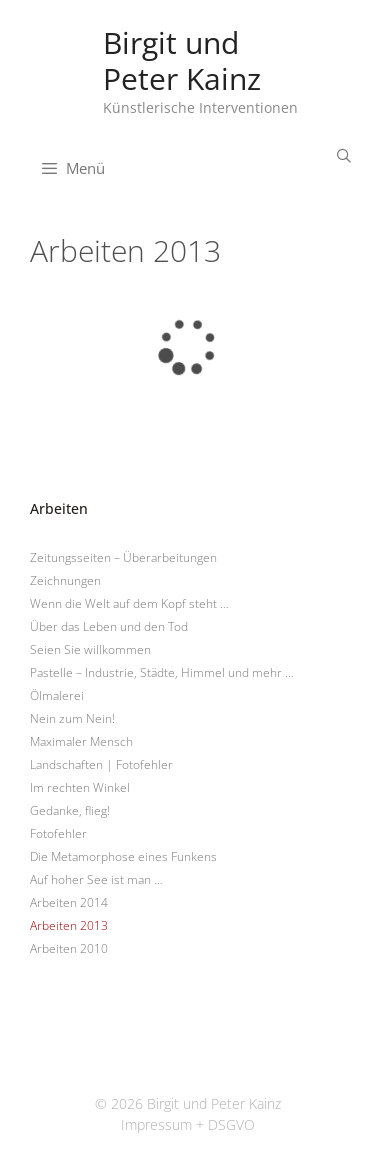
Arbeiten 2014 (69, 902)
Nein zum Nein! (72, 718)
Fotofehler (58, 833)
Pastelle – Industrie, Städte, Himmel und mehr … (162, 672)
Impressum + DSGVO (188, 1124)
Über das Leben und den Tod (109, 626)
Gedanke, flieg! (70, 810)
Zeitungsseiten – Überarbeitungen (123, 557)
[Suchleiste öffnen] (344, 155)
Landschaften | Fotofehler (101, 764)
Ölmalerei (57, 695)
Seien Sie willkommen (90, 649)
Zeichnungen (65, 580)
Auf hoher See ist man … (96, 879)
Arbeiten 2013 (69, 925)
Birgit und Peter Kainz (182, 60)
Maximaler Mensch (81, 741)
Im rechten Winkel (80, 787)
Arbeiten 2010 (69, 948)
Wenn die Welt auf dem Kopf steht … (129, 603)
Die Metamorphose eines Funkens (123, 856)
